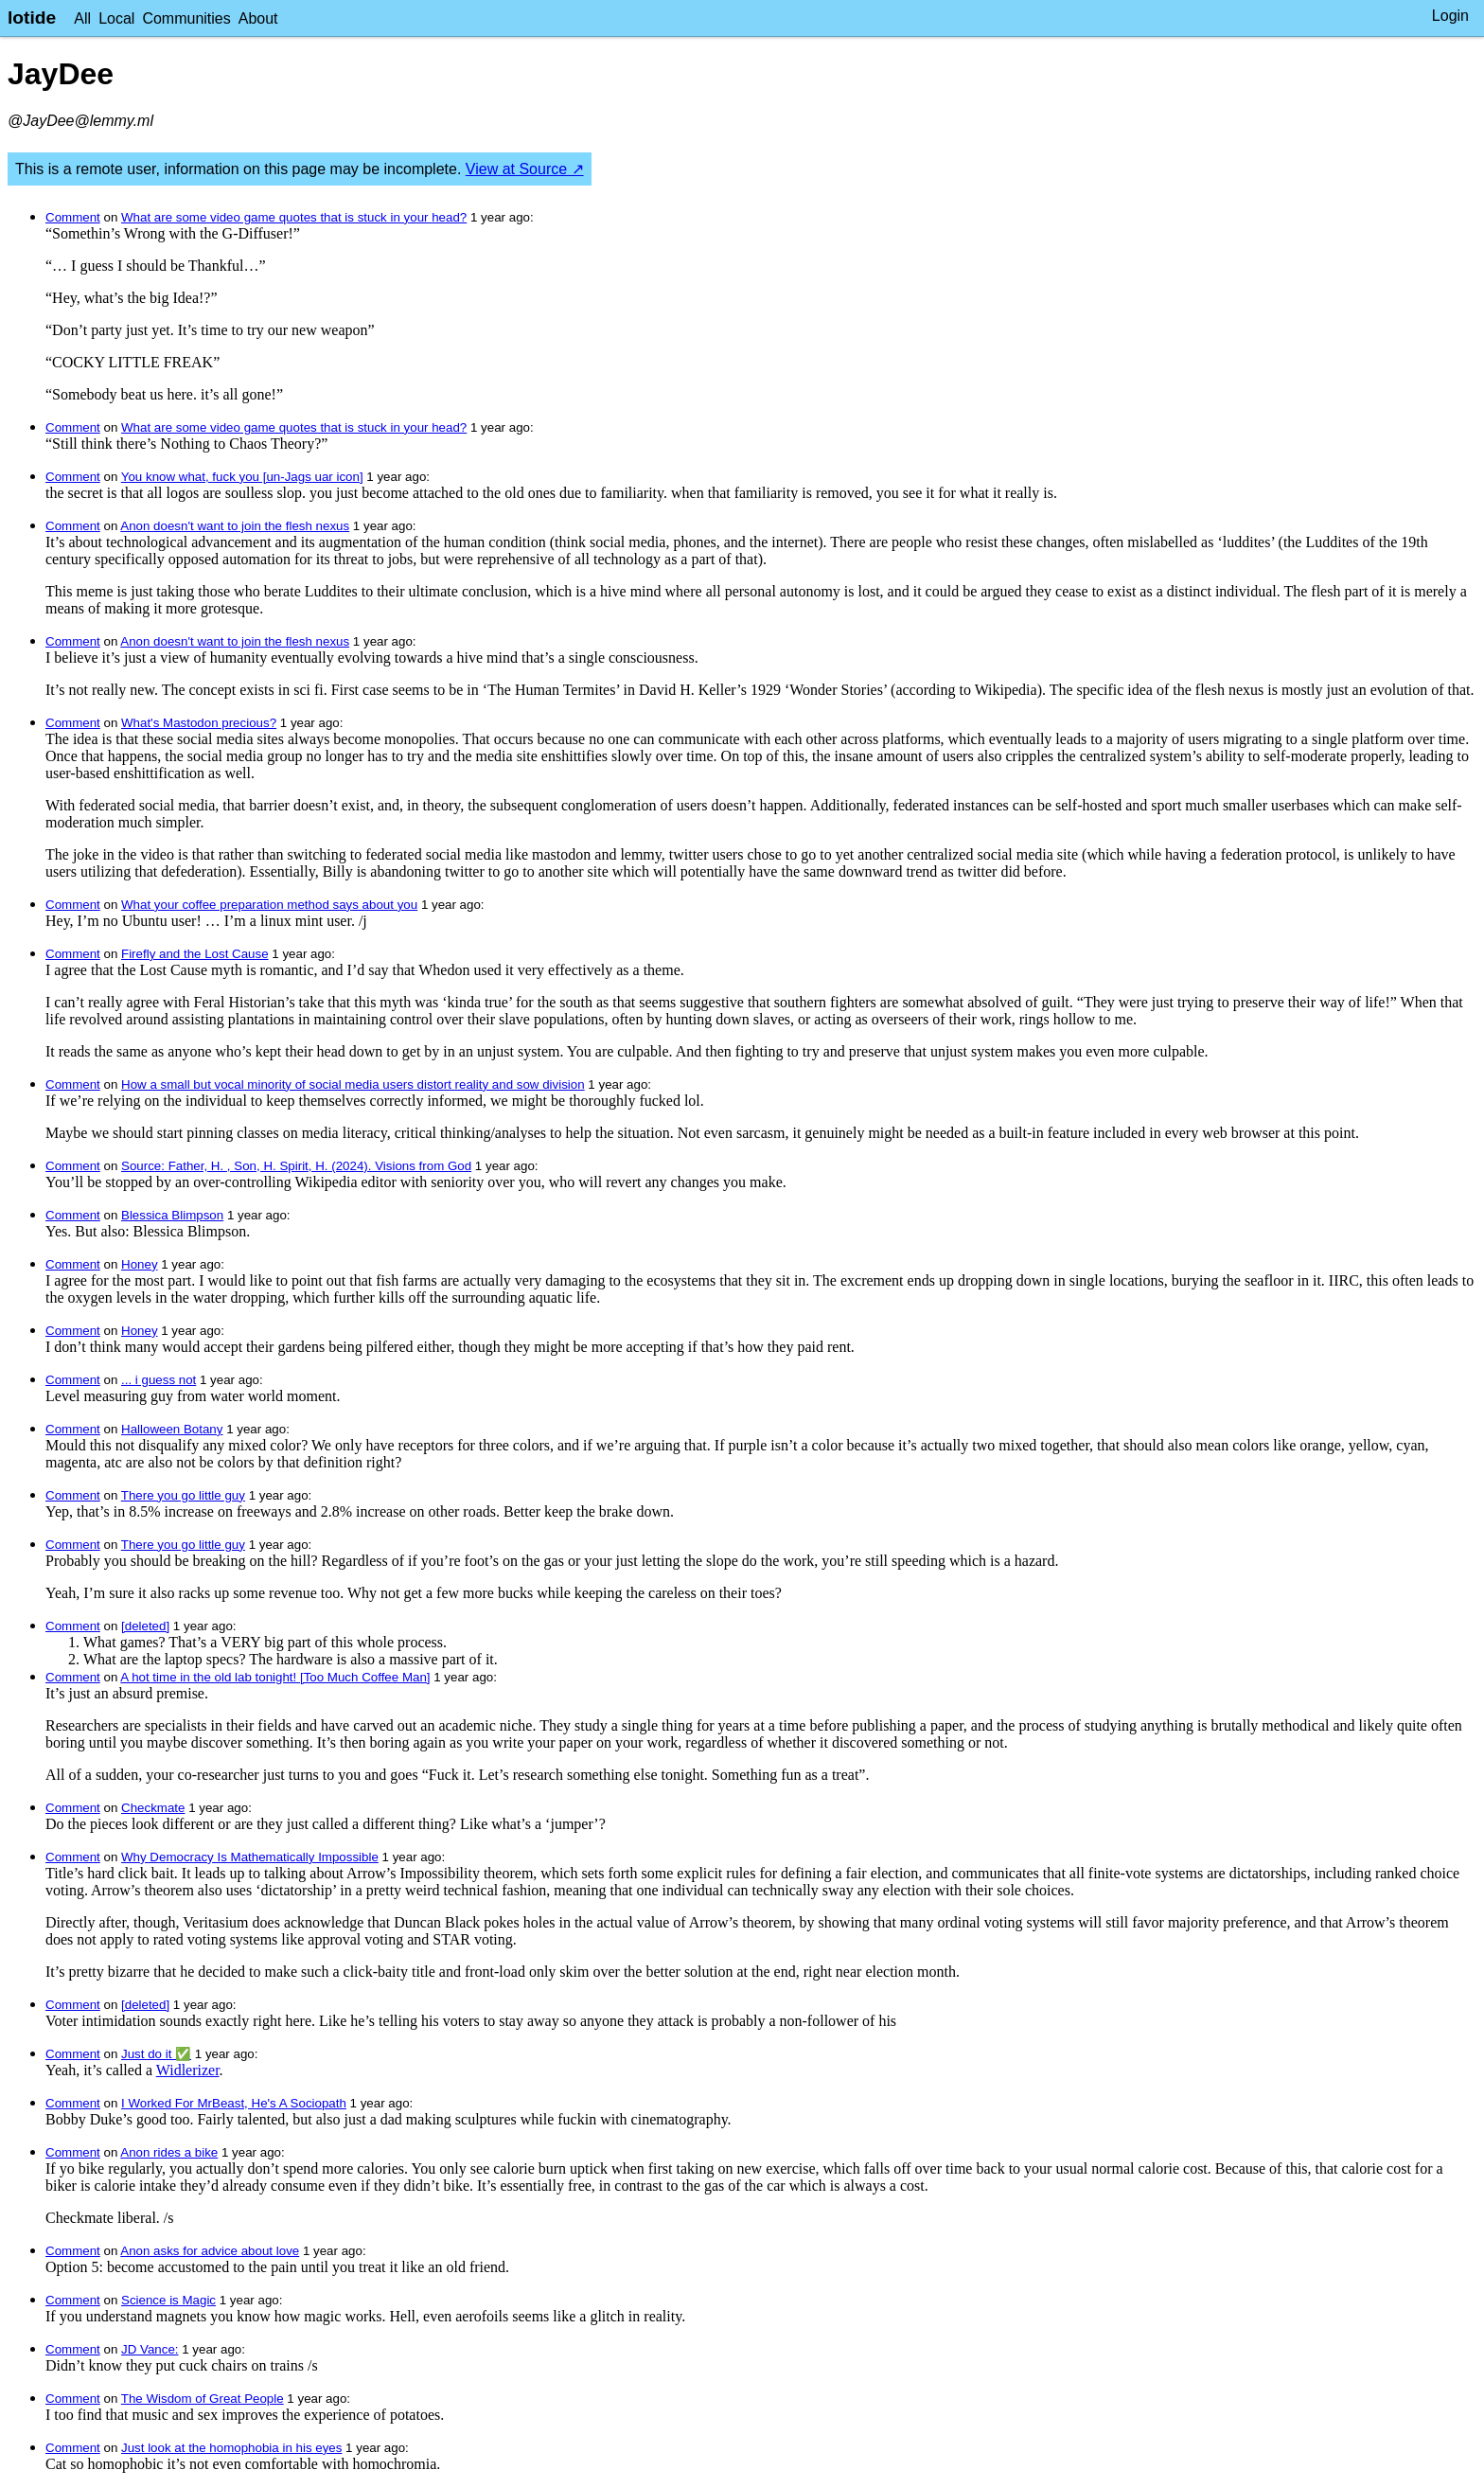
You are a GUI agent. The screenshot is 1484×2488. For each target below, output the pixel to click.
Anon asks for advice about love (209, 2251)
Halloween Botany (171, 1429)
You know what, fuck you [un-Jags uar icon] (242, 477)
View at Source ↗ (525, 169)
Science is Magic (168, 2300)
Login (1450, 16)
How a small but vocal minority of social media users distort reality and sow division (353, 1084)
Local (116, 18)
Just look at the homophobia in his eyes (231, 2448)
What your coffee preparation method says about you (269, 904)
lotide (32, 17)
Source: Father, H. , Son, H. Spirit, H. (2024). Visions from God (296, 1166)
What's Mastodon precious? (198, 723)
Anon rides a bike (169, 2152)
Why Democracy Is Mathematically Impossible (250, 1857)
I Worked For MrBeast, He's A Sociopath (233, 2103)
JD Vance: (150, 2349)
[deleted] (145, 1626)
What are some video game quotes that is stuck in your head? (294, 217)
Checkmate (153, 1808)
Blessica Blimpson (172, 1215)
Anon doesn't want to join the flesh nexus (234, 526)
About (258, 18)
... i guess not (158, 1380)
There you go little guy (183, 1495)
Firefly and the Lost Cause (195, 954)
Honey (139, 1264)
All (82, 18)
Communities (186, 18)
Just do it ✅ (156, 2054)
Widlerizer (188, 2070)
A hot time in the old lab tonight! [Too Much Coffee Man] (275, 1677)
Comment (72, 217)
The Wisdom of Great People (202, 2398)
